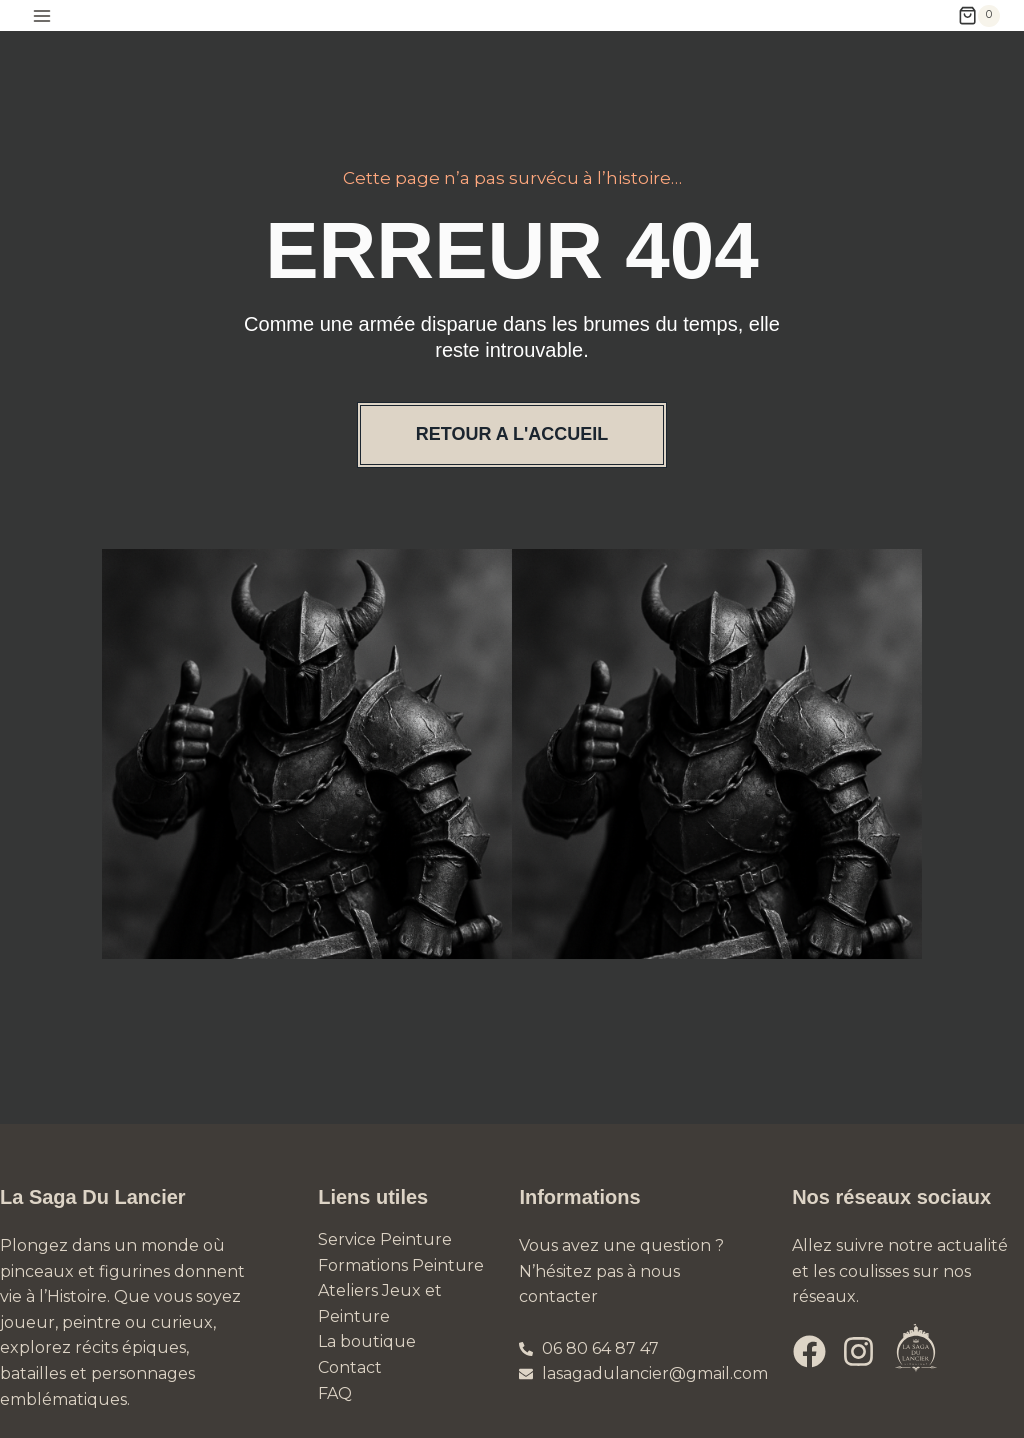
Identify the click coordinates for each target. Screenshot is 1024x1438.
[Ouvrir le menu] (42, 15)
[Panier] (979, 16)
